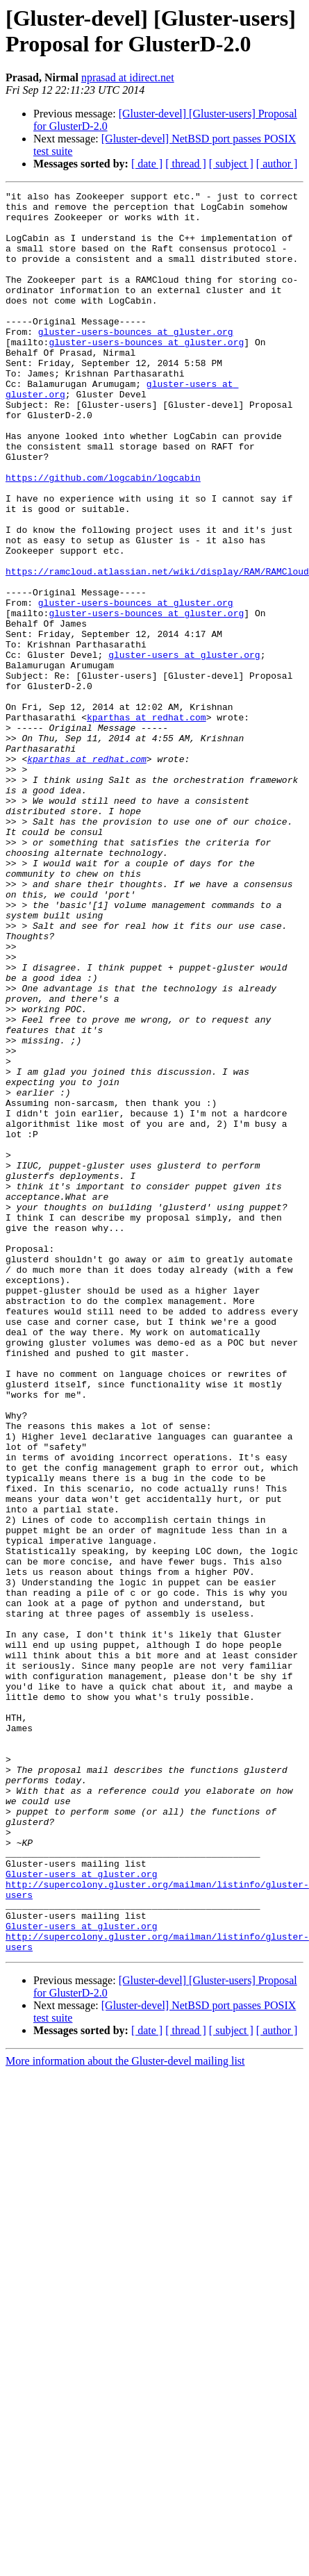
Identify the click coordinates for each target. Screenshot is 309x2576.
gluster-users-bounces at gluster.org (135, 360)
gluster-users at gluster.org (184, 735)
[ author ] (277, 164)
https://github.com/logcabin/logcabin (103, 523)
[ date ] (146, 164)
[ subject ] (231, 164)
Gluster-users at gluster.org (81, 2199)
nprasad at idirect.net (127, 77)
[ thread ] (185, 164)
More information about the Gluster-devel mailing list (125, 2400)
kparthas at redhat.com (146, 810)
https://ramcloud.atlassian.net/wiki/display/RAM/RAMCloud (157, 635)
